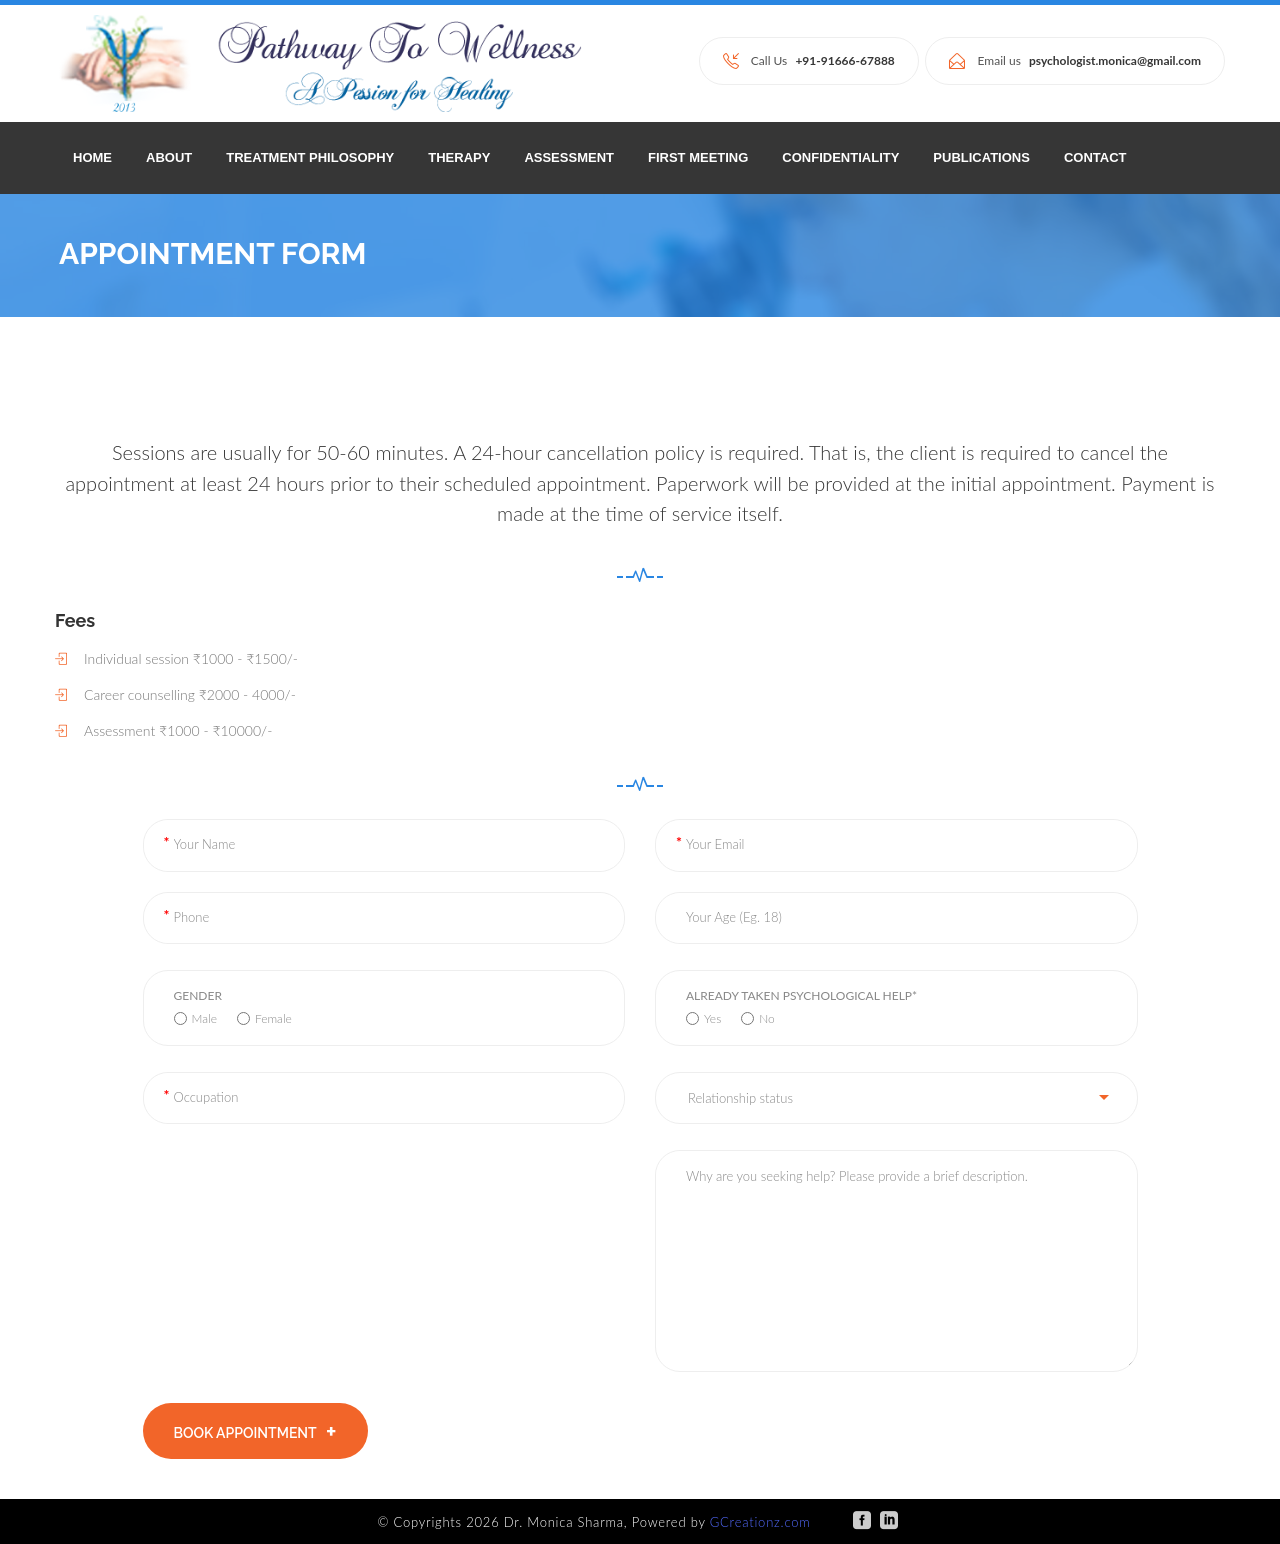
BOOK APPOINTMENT (255, 1432)
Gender (198, 995)
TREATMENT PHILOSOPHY (310, 157)
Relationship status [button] (740, 1098)
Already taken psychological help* (801, 995)
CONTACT (1095, 157)
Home (92, 157)
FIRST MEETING (698, 157)
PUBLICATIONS (981, 157)
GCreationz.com (760, 1522)
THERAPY (459, 157)
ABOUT (169, 157)
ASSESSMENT (569, 157)
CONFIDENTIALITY (840, 157)
